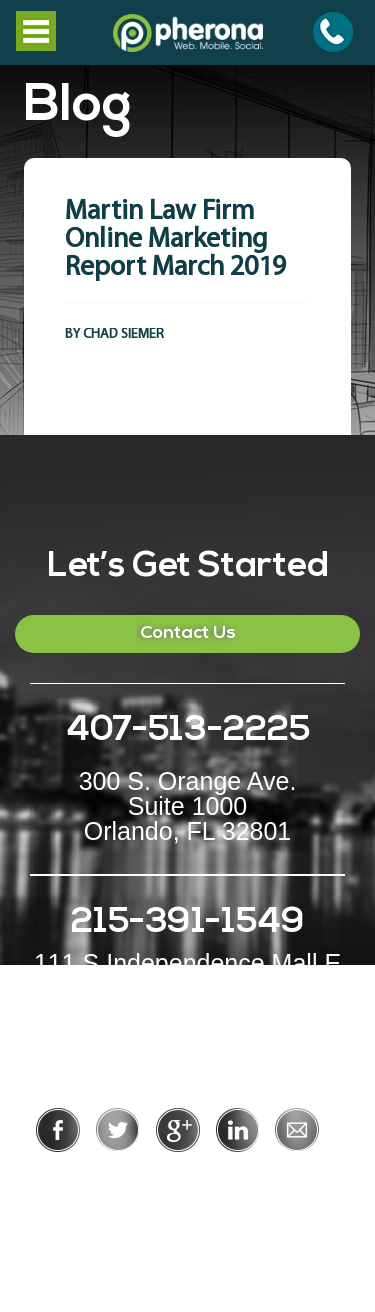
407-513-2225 (188, 731)
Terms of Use (256, 1179)
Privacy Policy (122, 1179)
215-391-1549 (188, 923)
